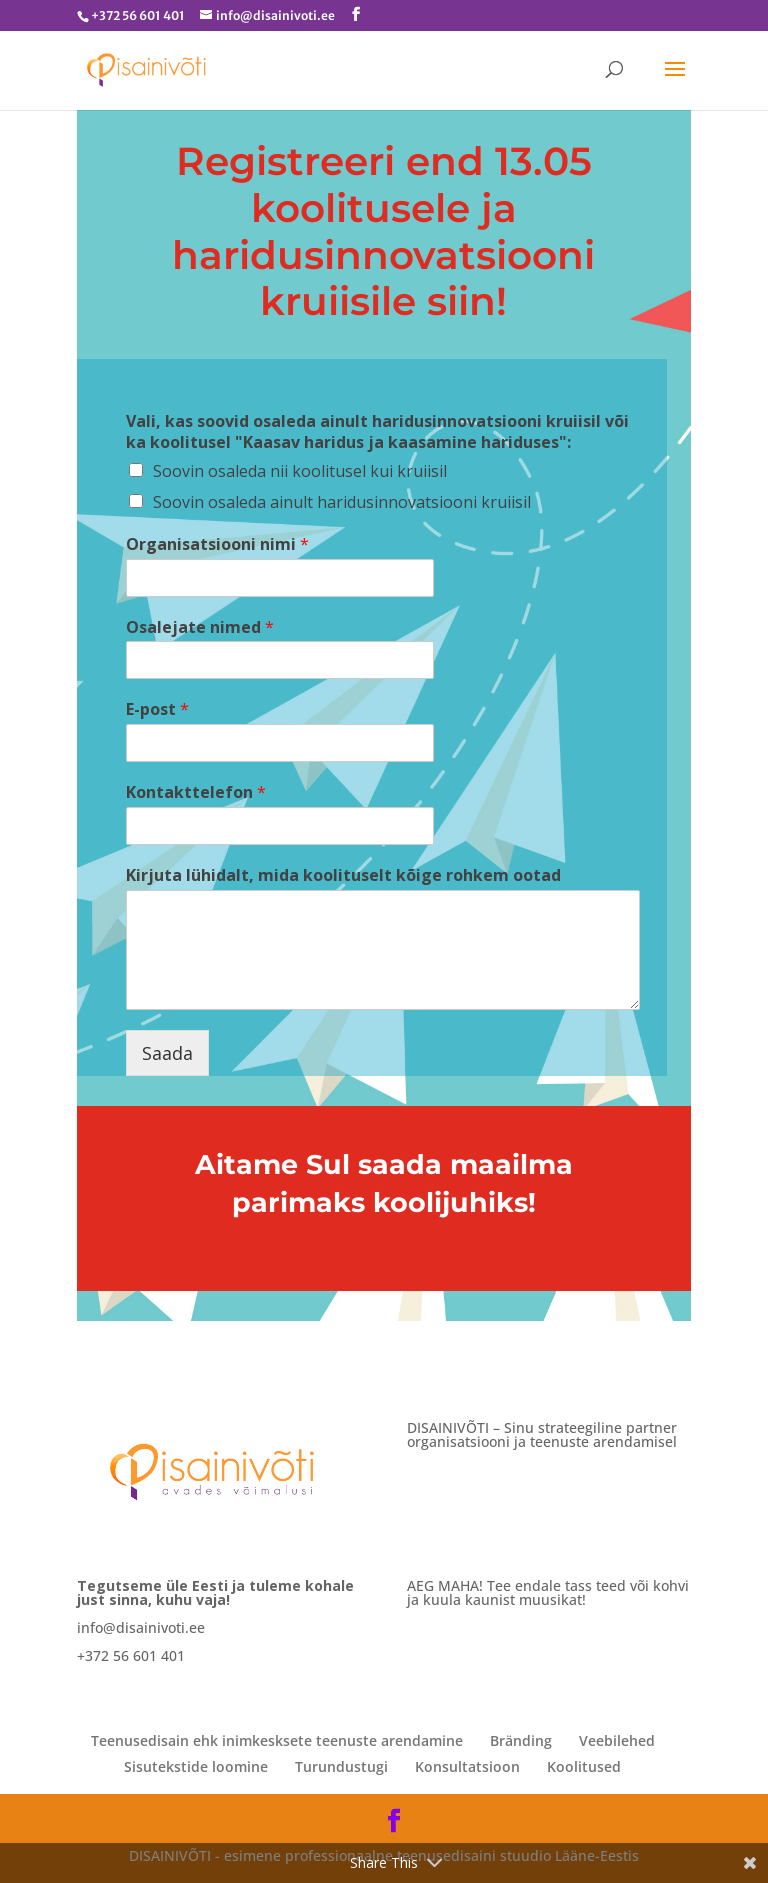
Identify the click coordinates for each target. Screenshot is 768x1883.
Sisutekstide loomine (196, 1766)
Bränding (521, 1740)
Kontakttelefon (196, 792)
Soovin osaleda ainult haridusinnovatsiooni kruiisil (342, 502)
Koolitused (584, 1766)
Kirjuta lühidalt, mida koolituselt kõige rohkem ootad (343, 875)
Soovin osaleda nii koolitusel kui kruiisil (300, 471)
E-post (157, 709)
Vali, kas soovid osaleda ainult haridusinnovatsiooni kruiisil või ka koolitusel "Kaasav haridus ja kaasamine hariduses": (377, 432)
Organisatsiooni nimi (217, 544)
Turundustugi (341, 1766)
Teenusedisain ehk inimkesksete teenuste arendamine (277, 1740)
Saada (167, 1053)
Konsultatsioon (467, 1766)
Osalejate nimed (200, 627)
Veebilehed (617, 1740)
